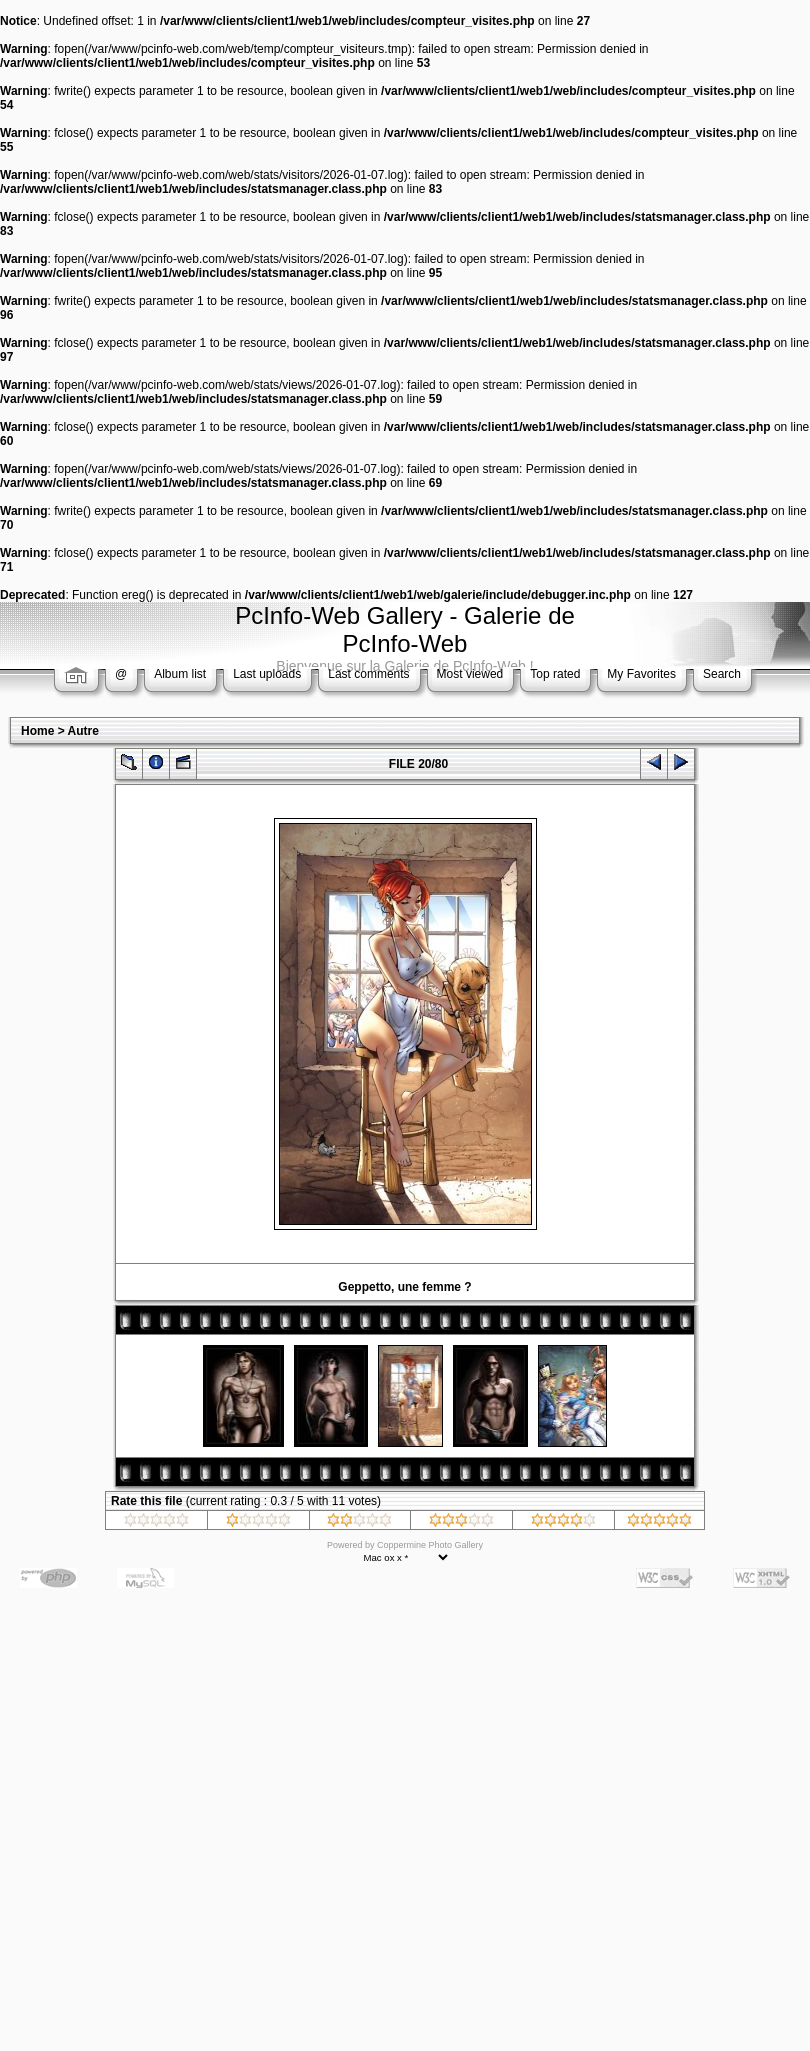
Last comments (368, 674)
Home (37, 731)
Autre (83, 731)
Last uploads (267, 674)
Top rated (555, 674)
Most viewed (470, 674)
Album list (180, 674)
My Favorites (641, 674)
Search (722, 674)
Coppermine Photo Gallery (430, 1545)
